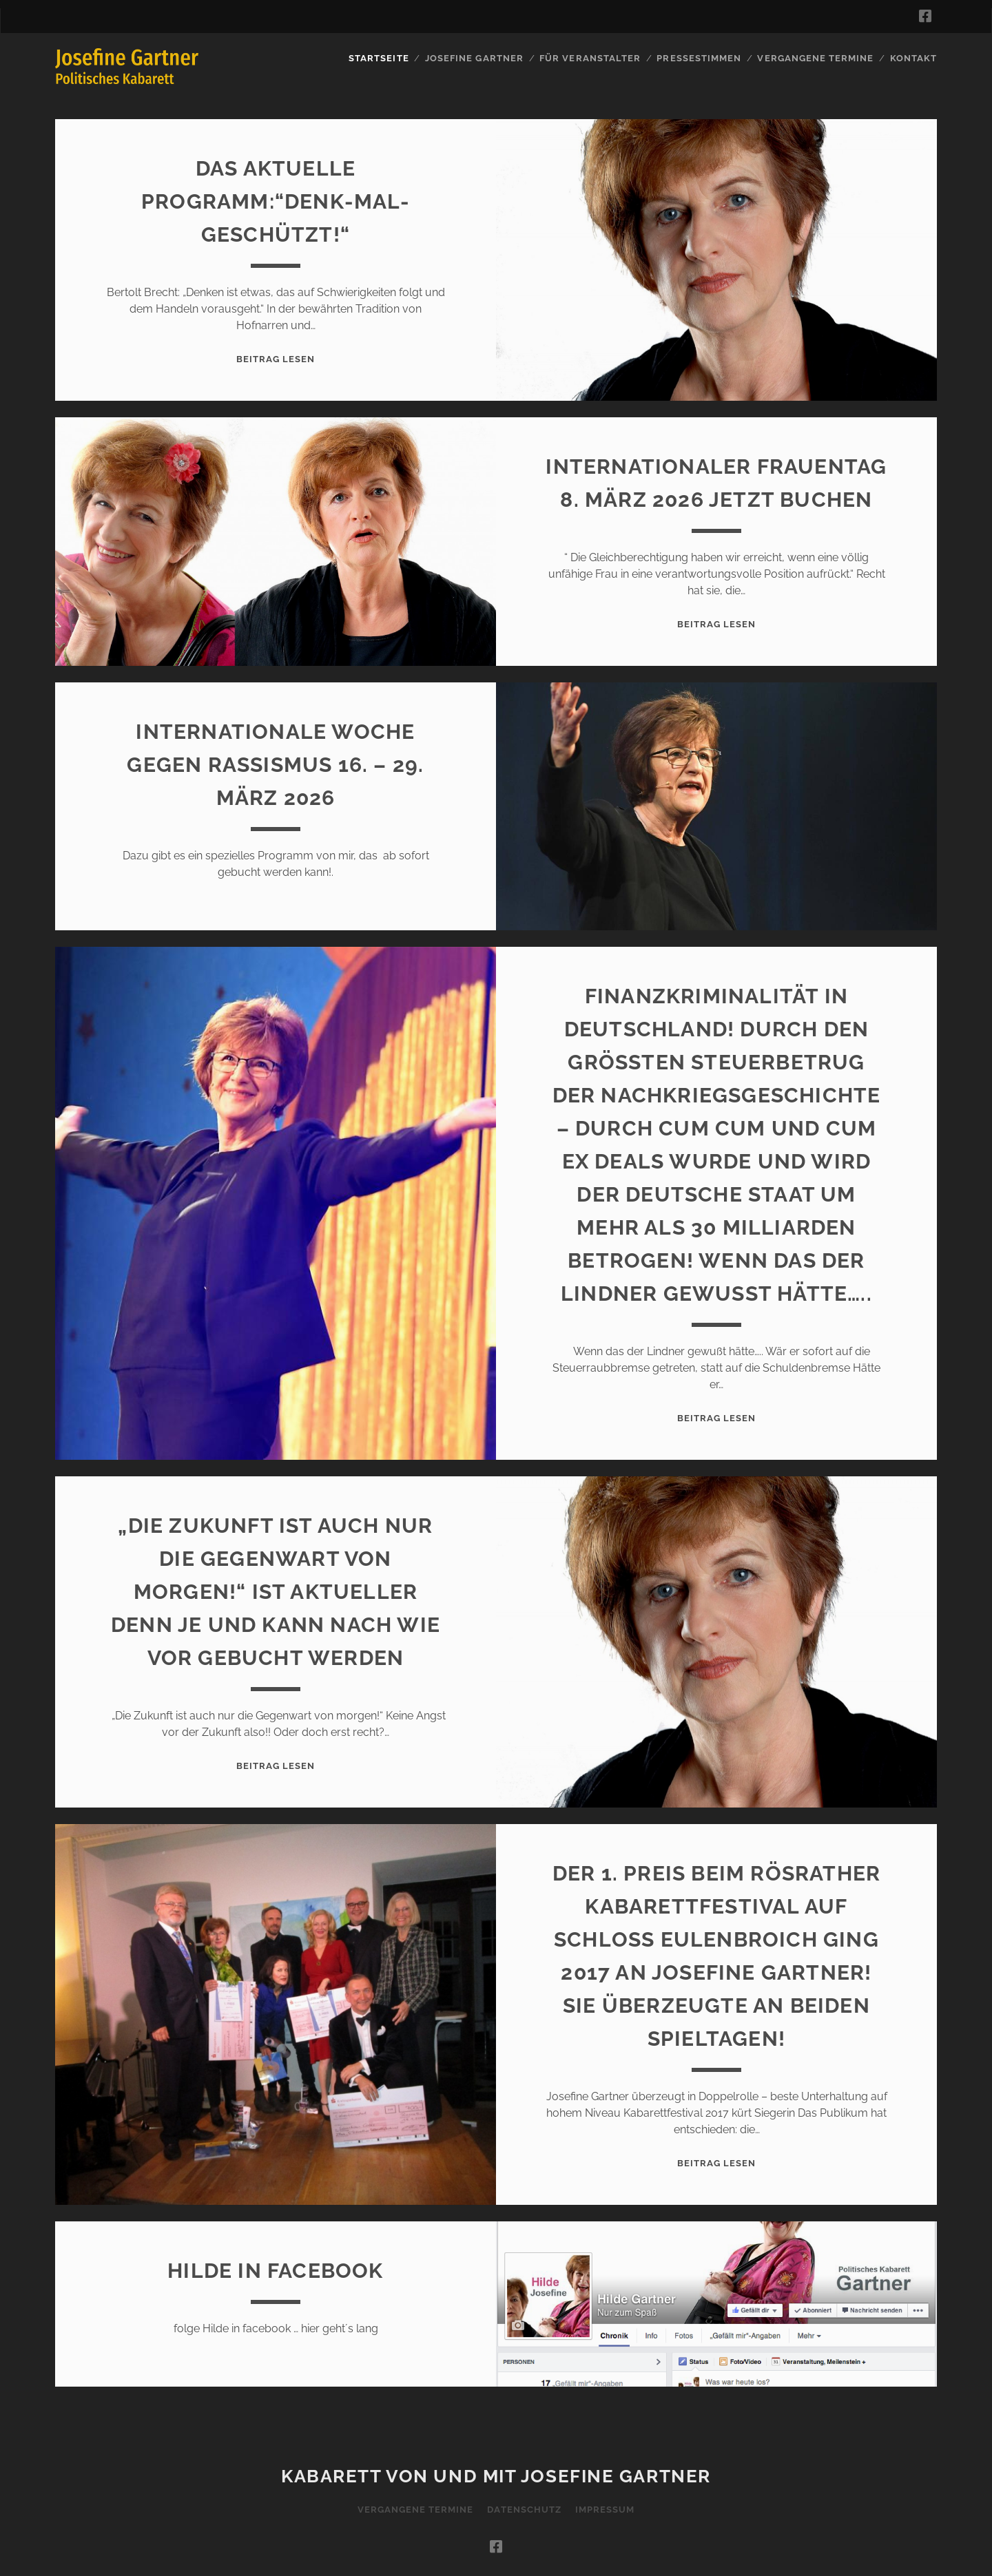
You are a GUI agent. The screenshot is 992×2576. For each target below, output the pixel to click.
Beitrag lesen (276, 359)
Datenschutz (524, 2509)
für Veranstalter (590, 58)
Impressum (604, 2509)
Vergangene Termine (815, 58)
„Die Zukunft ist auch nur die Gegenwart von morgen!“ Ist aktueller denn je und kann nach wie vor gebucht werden (275, 1592)
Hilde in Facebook (275, 2271)
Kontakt (913, 58)
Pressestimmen (699, 58)
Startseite (379, 58)
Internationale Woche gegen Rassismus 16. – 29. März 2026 (275, 765)
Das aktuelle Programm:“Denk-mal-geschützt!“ (275, 201)
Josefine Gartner (474, 58)
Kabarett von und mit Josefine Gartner (496, 2476)
